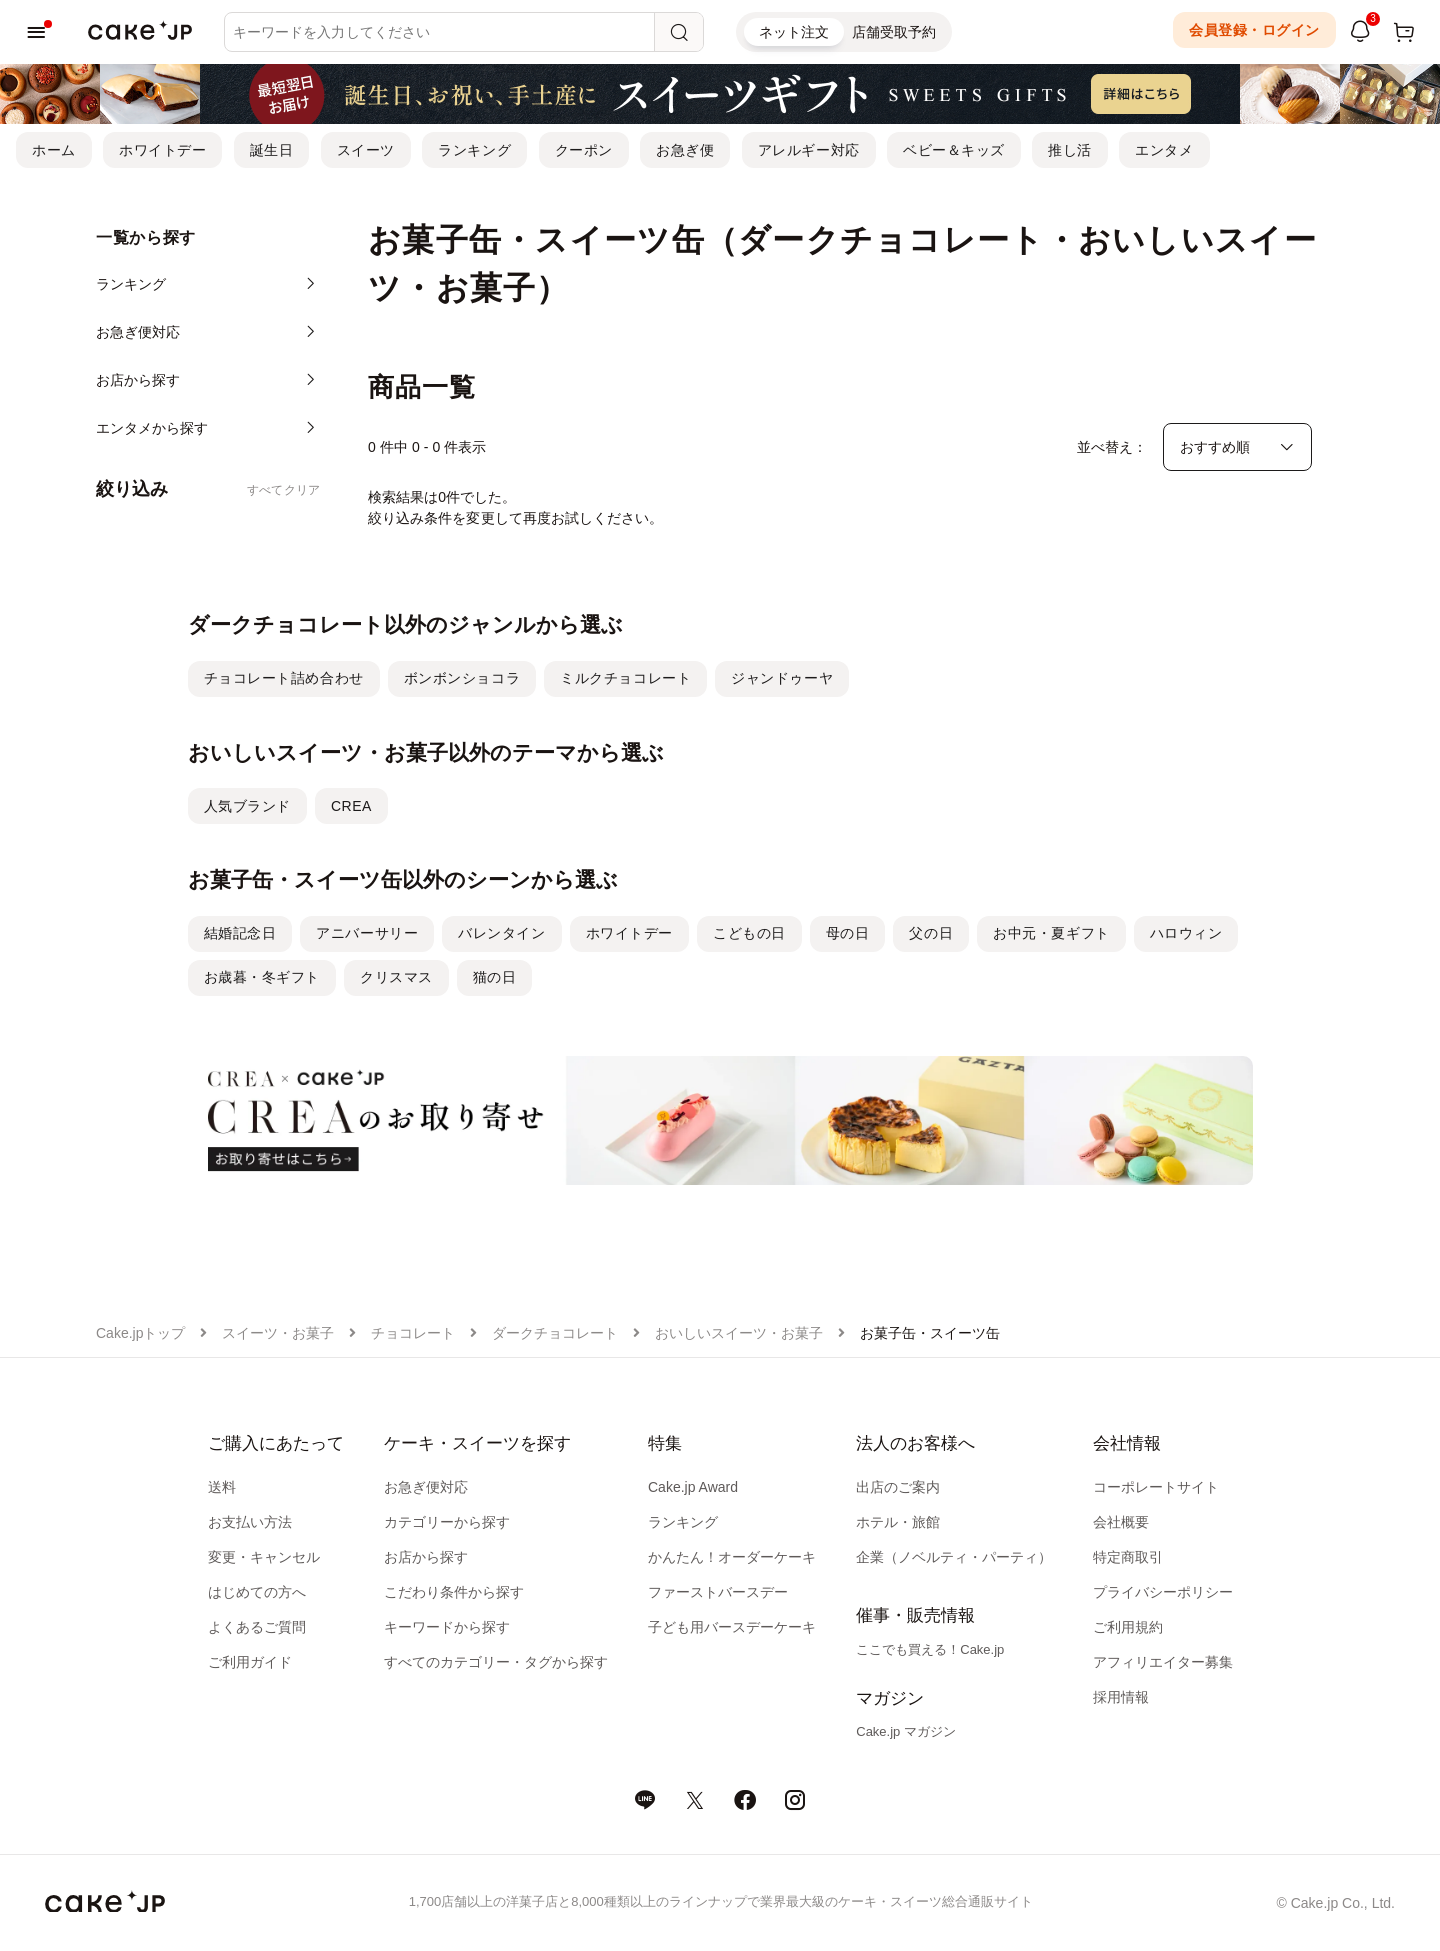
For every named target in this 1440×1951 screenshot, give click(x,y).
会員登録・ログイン (1254, 30)
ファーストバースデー (718, 1592)
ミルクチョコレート (625, 678)
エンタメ (1164, 150)
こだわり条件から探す (454, 1592)
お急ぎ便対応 (426, 1487)
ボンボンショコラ (462, 678)
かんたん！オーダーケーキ (732, 1557)
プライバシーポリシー (1163, 1592)
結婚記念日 (240, 933)
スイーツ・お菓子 (278, 1333)
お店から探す (426, 1557)
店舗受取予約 (894, 32)
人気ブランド (247, 806)
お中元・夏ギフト (1051, 933)
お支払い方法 (250, 1522)
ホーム (54, 150)
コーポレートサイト (1156, 1487)
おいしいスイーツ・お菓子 (739, 1333)
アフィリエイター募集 (1163, 1662)
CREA (351, 806)
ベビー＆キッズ (954, 150)
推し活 (1070, 150)
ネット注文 (794, 32)
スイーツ (366, 150)
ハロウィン (1186, 933)
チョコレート (413, 1333)
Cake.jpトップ (140, 1333)
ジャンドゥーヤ (782, 678)
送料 (222, 1487)
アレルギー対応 (809, 150)
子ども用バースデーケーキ (732, 1627)
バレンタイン (501, 933)
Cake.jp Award (693, 1487)
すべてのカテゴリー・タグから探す (496, 1662)
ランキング (474, 150)
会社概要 (1121, 1522)
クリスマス (396, 977)
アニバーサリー (367, 933)
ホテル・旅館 (898, 1522)
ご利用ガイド (250, 1662)
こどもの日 (749, 933)
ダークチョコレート (555, 1333)
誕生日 (272, 150)
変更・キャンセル (264, 1557)
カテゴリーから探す (447, 1522)
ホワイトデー (162, 150)
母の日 (848, 933)
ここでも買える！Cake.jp (930, 1649)
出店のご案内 (898, 1487)
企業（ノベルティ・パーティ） (954, 1557)
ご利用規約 (1128, 1627)
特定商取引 (1128, 1557)
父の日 (931, 933)
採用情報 (1121, 1697)
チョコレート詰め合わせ (284, 678)
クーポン (584, 150)
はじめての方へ (257, 1592)
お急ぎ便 (685, 150)
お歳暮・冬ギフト (262, 977)
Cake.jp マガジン (906, 1731)
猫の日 (495, 977)
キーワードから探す (447, 1627)
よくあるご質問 (257, 1627)
